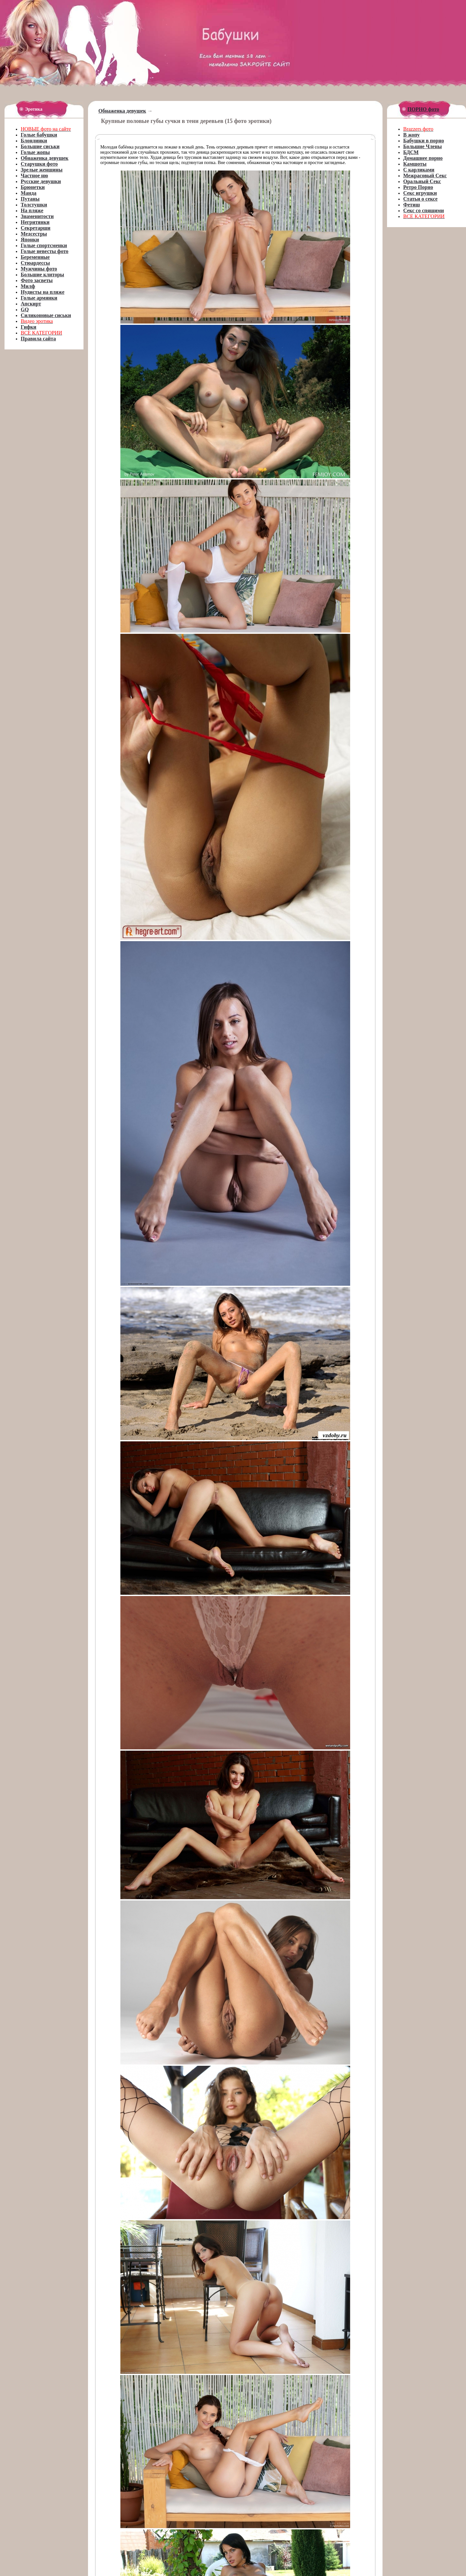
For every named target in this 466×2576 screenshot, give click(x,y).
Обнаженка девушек (122, 111)
